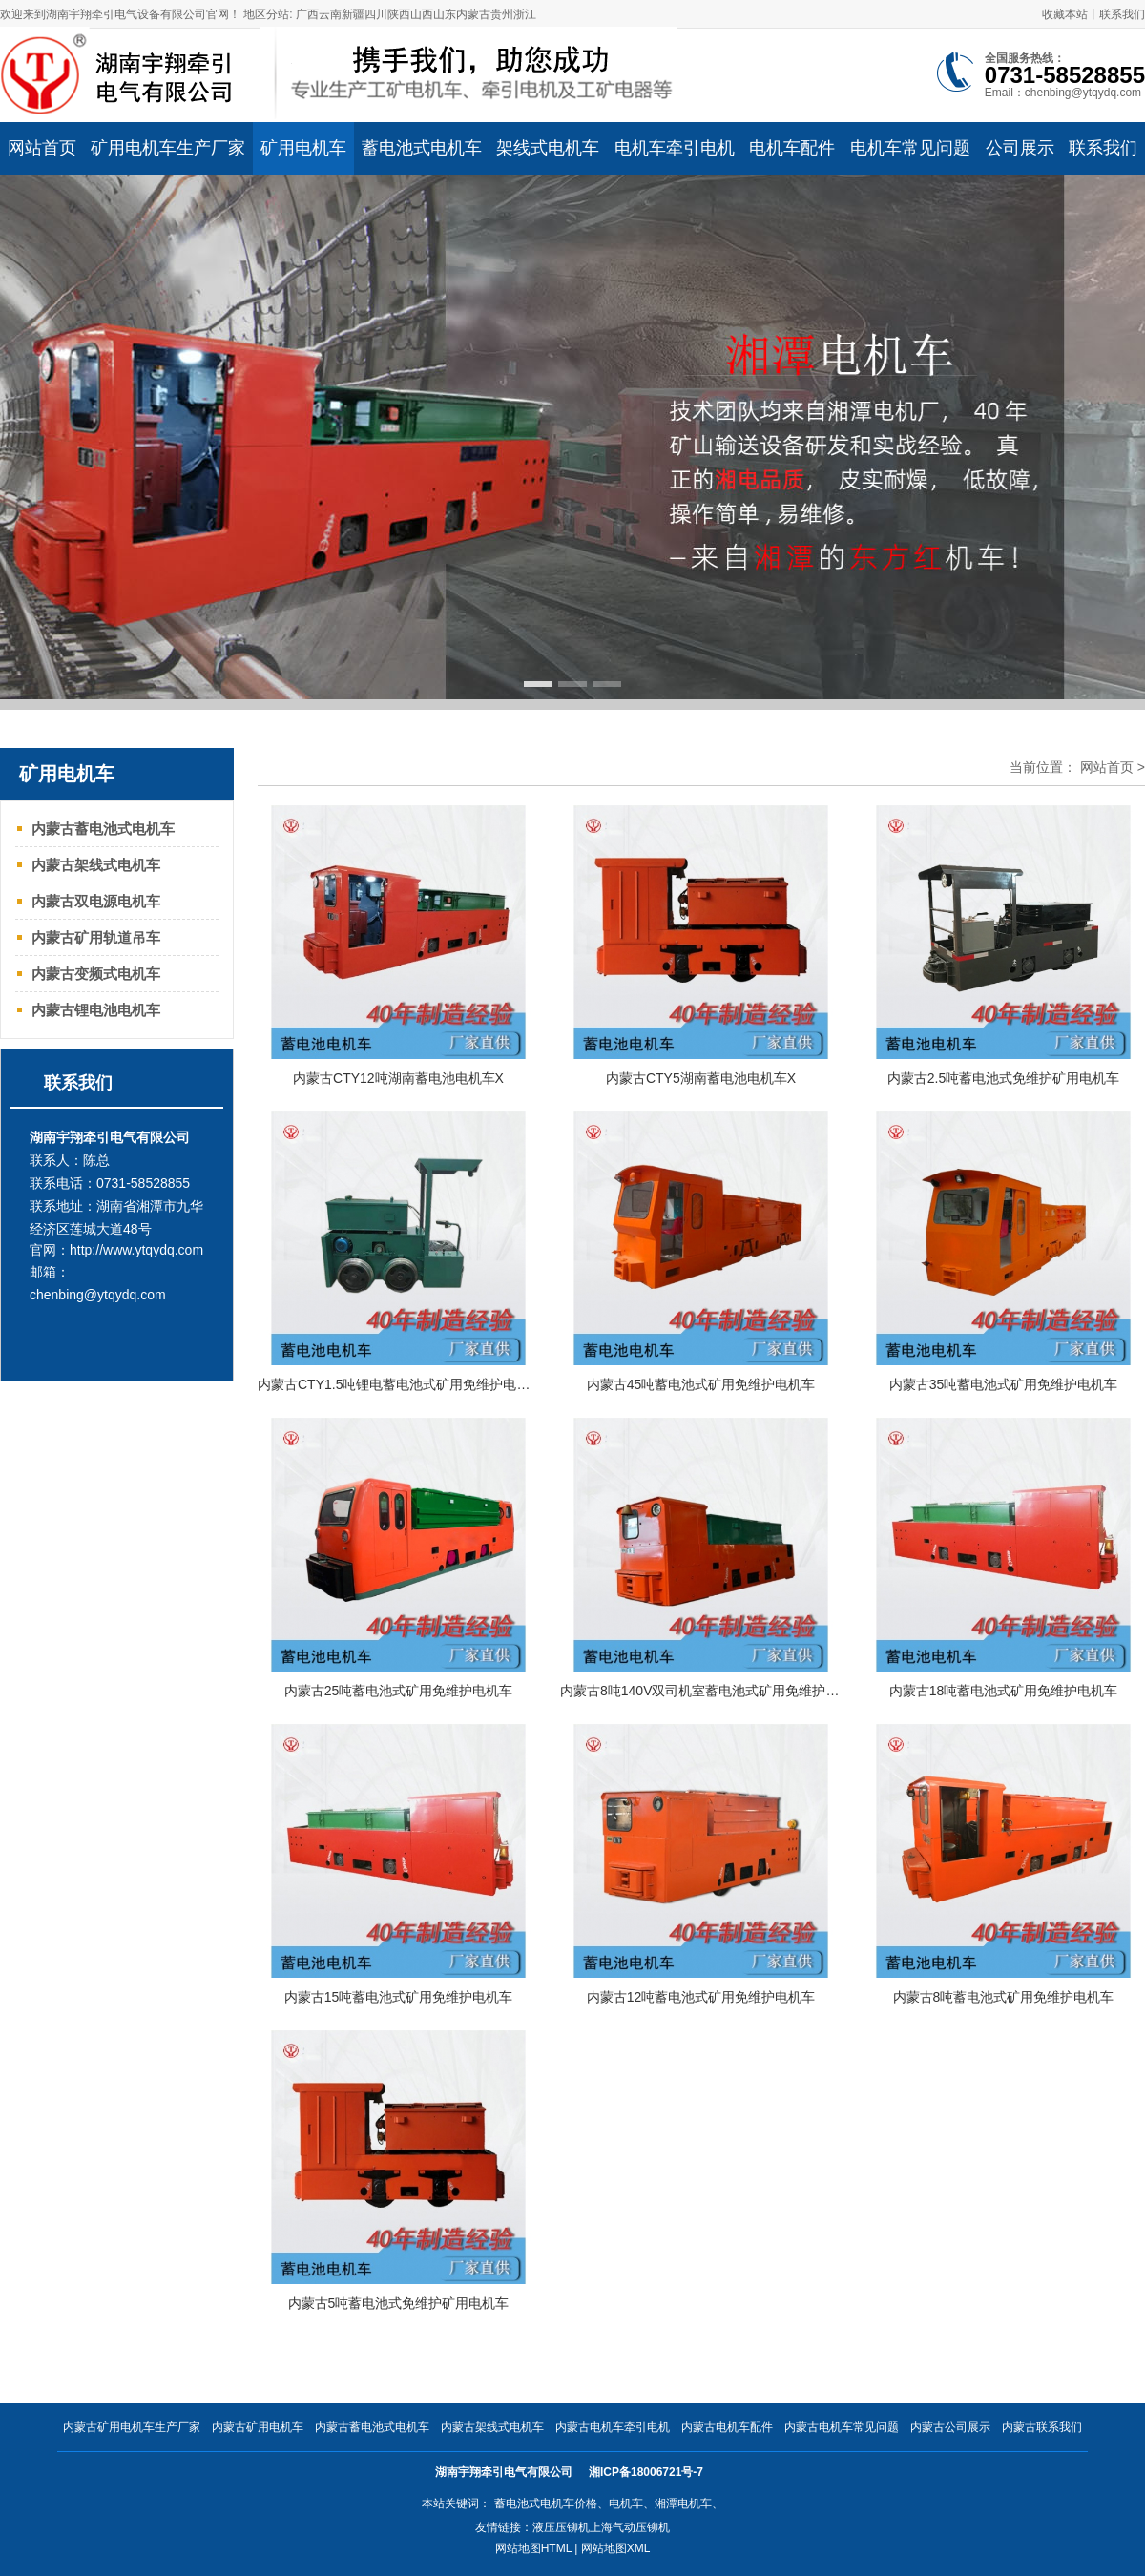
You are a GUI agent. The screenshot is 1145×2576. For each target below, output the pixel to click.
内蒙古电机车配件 (727, 2427)
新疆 (353, 14)
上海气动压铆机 (630, 2527)
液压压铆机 (561, 2527)
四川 (375, 14)
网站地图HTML (533, 2548)
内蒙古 (473, 14)
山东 (444, 14)
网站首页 (1107, 767)
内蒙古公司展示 (950, 2427)
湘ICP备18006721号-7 (647, 2472)
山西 (421, 14)
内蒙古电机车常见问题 (841, 2427)
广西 (307, 14)
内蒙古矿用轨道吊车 (95, 937)
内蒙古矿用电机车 (257, 2427)
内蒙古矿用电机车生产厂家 (131, 2427)
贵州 (501, 14)
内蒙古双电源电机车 (95, 901)
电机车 (626, 2503)
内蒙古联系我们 (1042, 2427)
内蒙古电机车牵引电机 (612, 2427)
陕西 (398, 14)
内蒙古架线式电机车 (95, 865)
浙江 (524, 14)
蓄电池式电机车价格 (545, 2503)
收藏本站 (1065, 14)
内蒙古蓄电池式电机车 (103, 829)
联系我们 (1122, 14)
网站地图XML (616, 2548)
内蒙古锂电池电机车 (95, 1010)
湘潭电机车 (683, 2503)
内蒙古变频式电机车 (95, 974)
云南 (330, 14)
